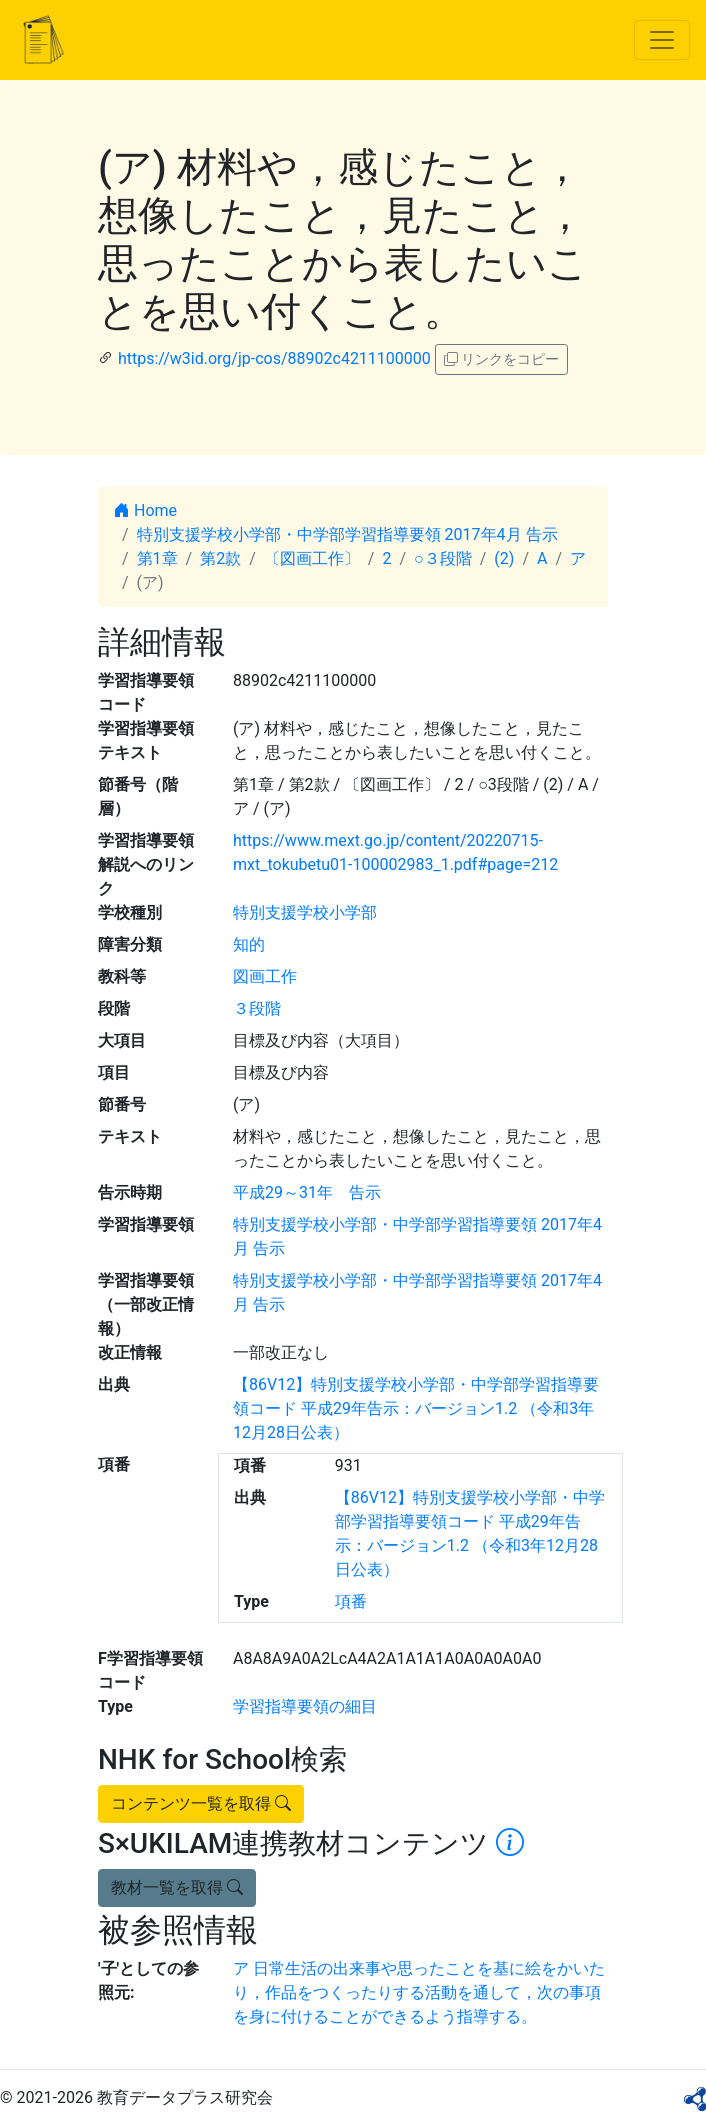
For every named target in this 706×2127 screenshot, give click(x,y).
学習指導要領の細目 (305, 1706)
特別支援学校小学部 (305, 912)
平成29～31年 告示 (307, 1192)
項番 (351, 1601)
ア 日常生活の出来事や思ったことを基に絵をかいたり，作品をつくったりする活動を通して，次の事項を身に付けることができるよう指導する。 (419, 1992)
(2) (504, 558)
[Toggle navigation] (662, 40)
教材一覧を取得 (177, 1887)
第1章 (157, 558)
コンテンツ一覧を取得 (201, 1803)
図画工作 (265, 976)
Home (145, 510)
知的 (249, 944)
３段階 (257, 1008)
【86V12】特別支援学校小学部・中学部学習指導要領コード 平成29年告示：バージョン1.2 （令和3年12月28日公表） (416, 1408)
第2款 (220, 558)
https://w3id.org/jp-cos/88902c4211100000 (274, 358)
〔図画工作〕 (312, 558)
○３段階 (443, 558)
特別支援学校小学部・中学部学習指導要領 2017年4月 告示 (347, 534)
